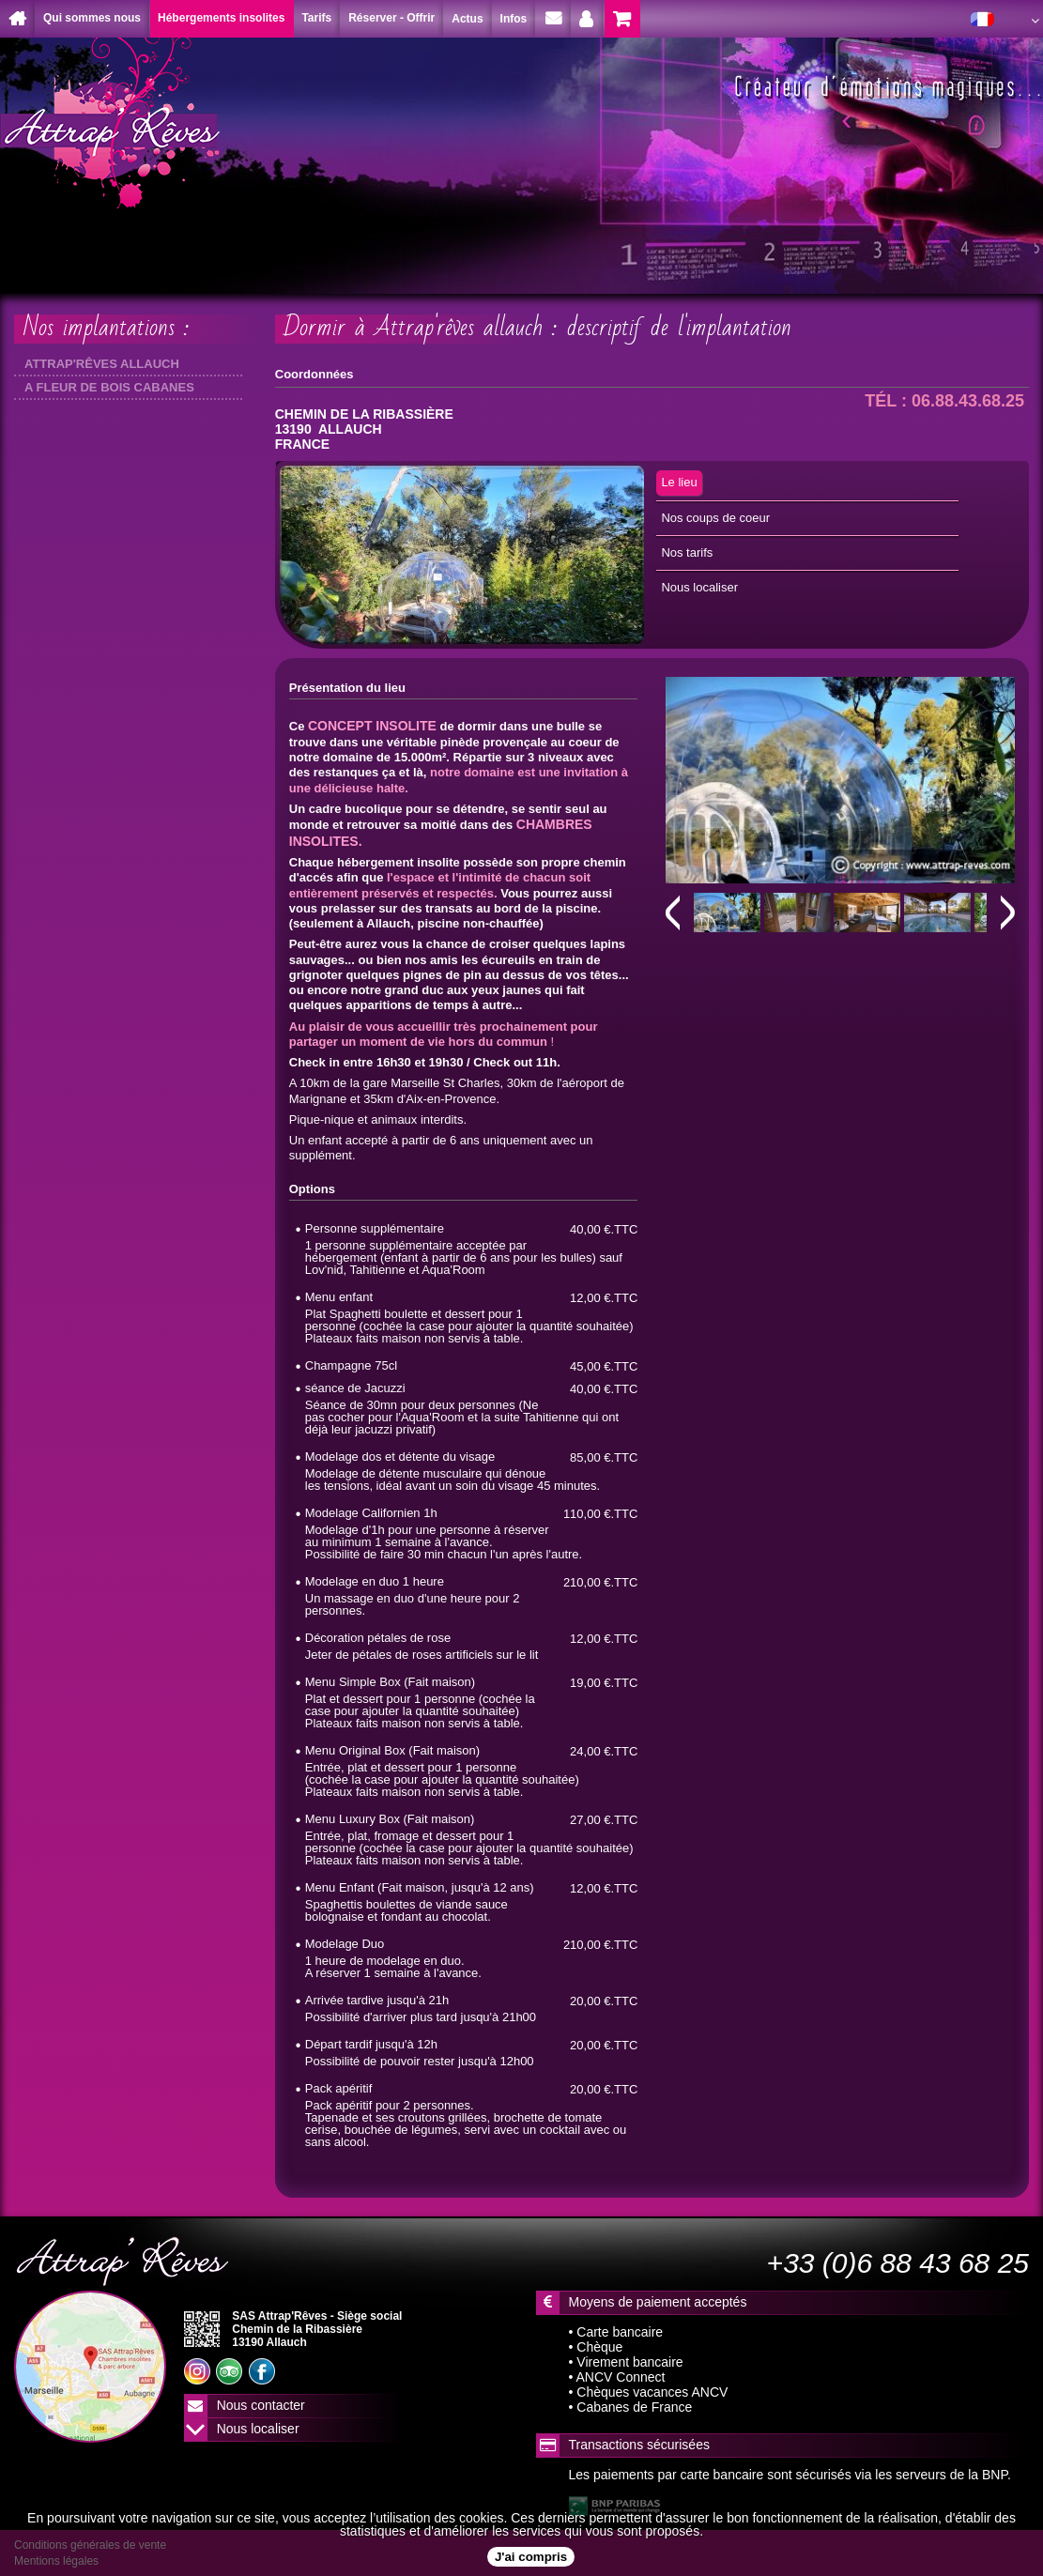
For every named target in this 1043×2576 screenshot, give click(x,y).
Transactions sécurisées (639, 2444)
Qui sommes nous (92, 17)
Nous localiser (258, 2428)
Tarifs (316, 17)
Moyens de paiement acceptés (658, 2301)
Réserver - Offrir (391, 17)
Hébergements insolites (221, 17)
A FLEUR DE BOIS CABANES (109, 387)
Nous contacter (261, 2405)
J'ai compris (531, 2557)
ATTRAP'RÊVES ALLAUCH (101, 364)
